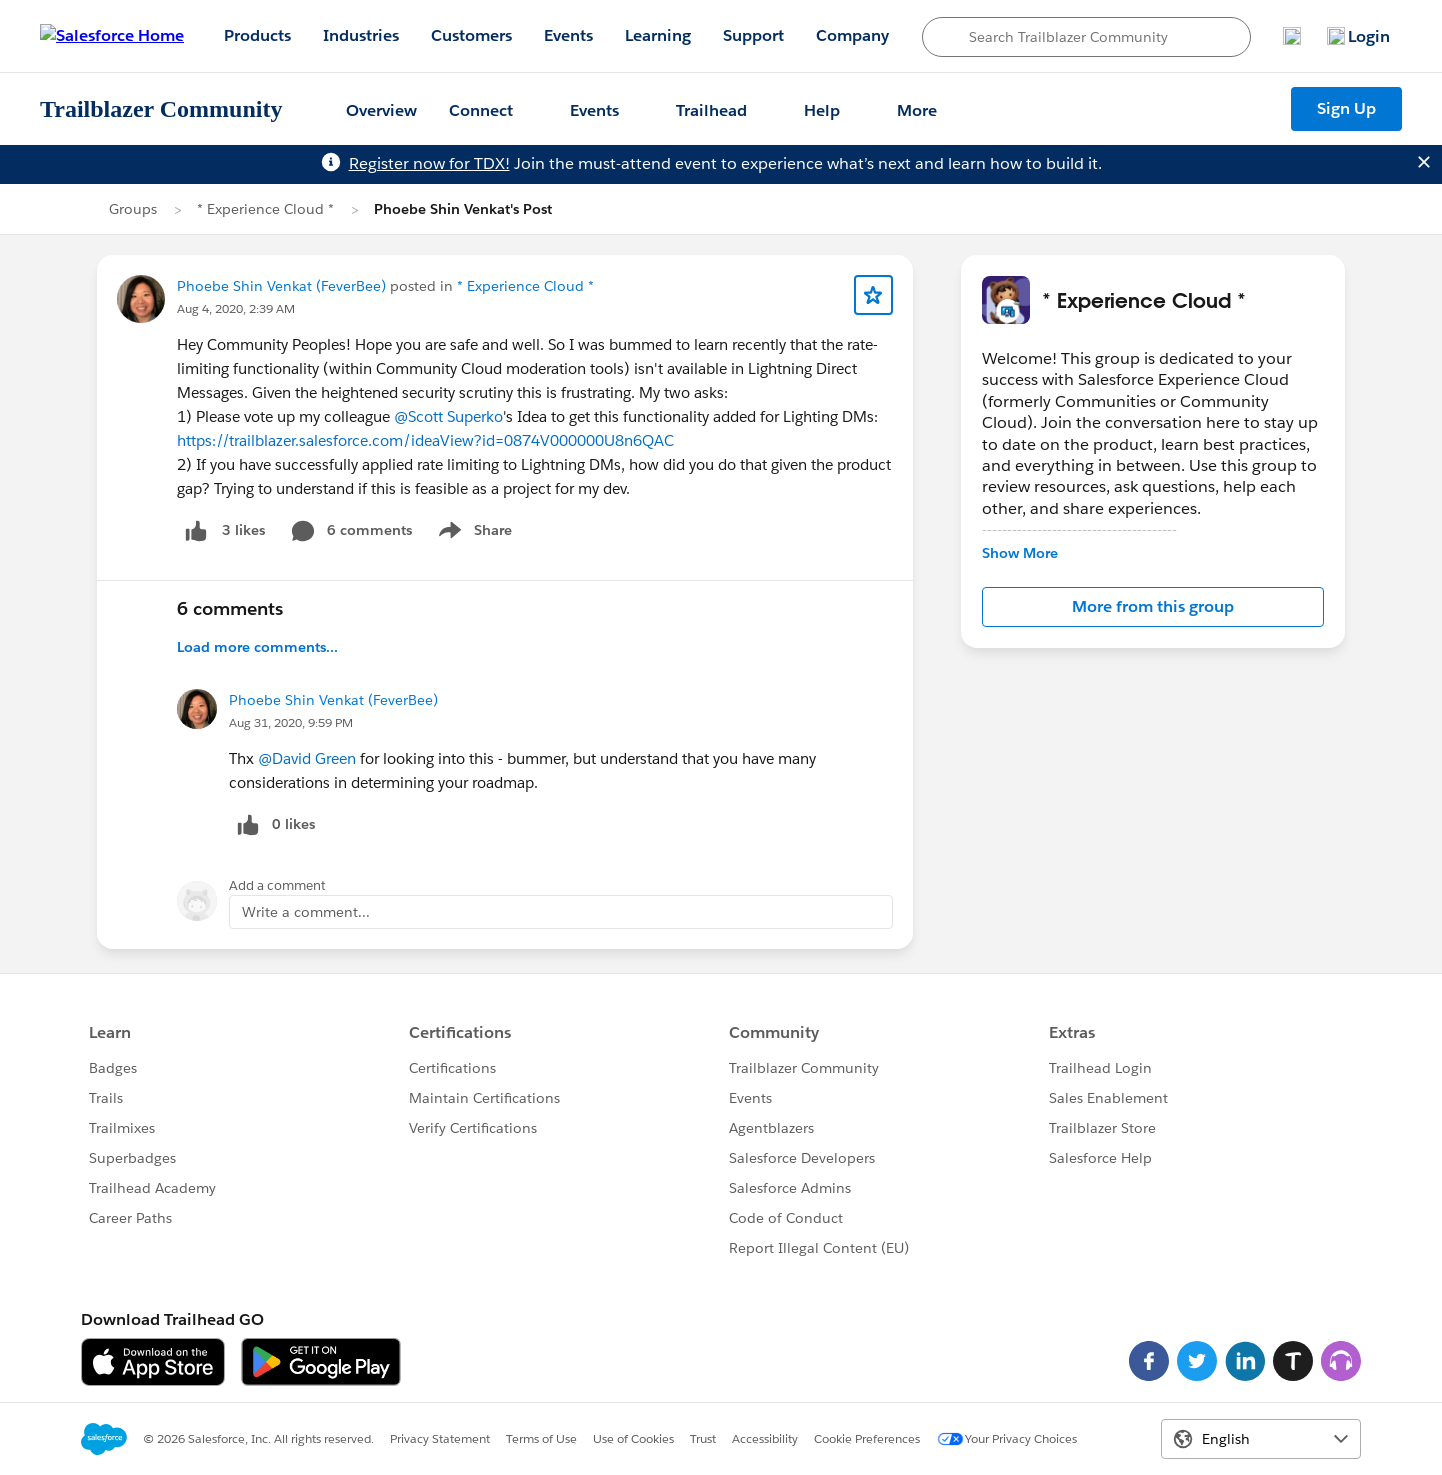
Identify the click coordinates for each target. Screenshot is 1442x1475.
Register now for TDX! (429, 163)
